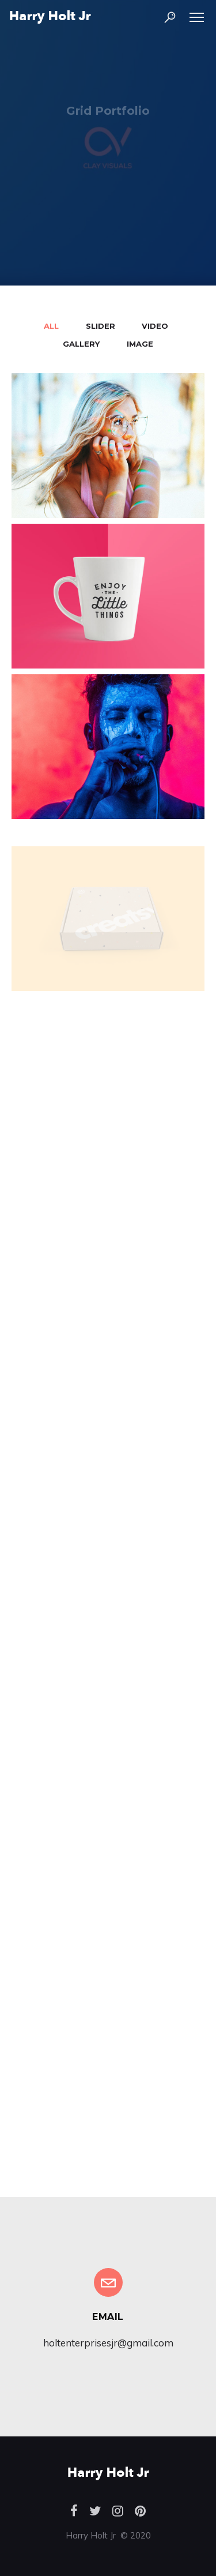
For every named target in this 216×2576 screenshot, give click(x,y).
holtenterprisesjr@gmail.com (108, 2343)
